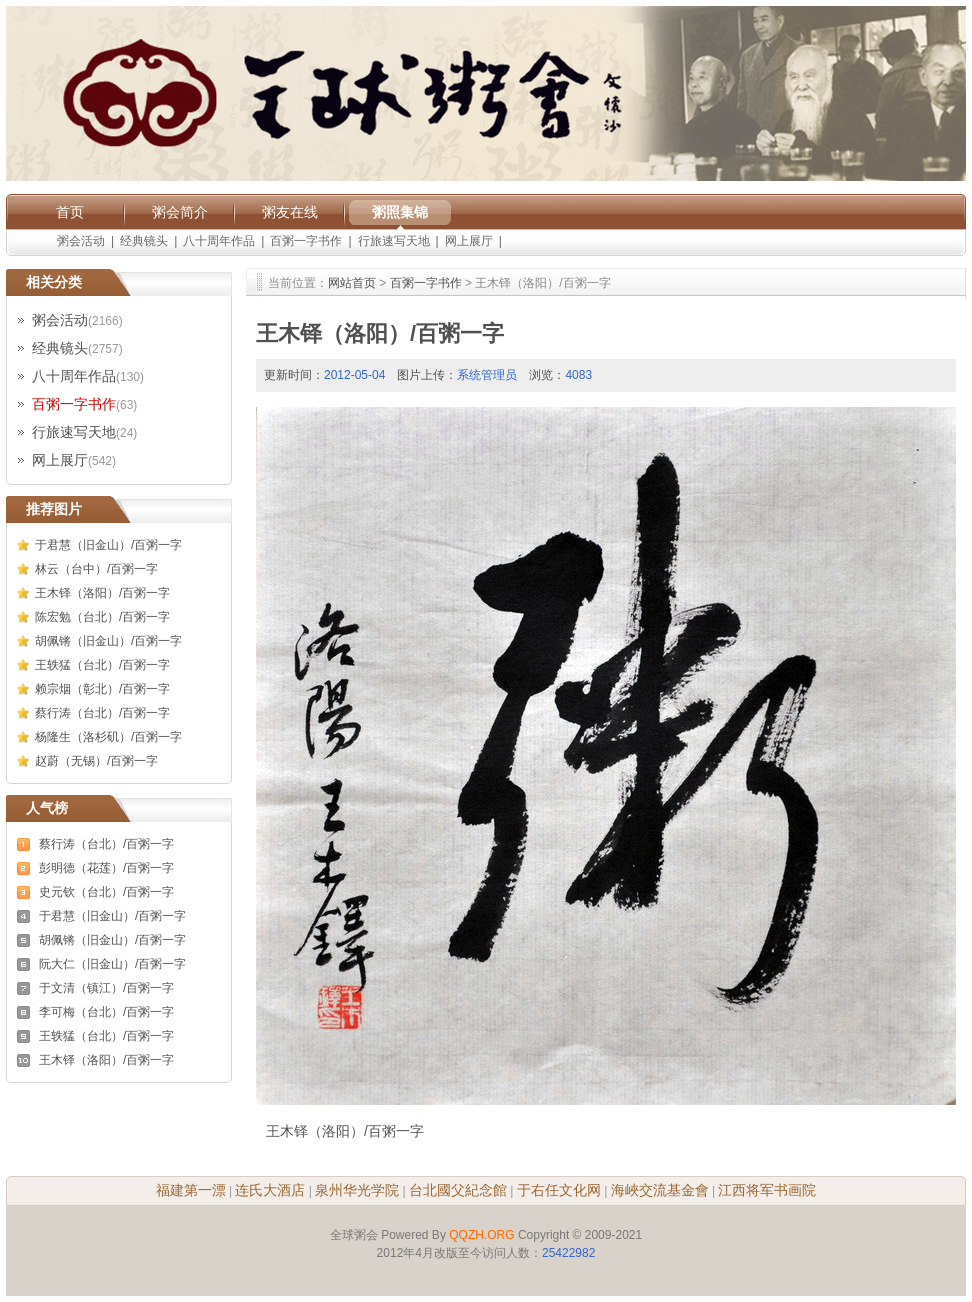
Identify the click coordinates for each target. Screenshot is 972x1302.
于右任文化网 (559, 1190)
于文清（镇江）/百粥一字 (106, 988)
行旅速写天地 (394, 241)
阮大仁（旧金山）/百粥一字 (112, 964)
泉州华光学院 (357, 1190)
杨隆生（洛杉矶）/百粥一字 (108, 737)
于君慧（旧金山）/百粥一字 (108, 545)
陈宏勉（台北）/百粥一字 (102, 617)
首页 (70, 212)
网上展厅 (469, 241)
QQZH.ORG (481, 1235)
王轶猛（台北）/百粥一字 (102, 665)
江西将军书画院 (767, 1190)
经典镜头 (144, 241)
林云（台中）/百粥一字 (96, 569)
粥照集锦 (400, 212)
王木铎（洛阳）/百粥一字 (102, 593)
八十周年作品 (219, 241)
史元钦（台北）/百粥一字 (106, 892)
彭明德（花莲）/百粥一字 (106, 868)
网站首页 (352, 283)
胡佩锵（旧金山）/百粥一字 (108, 641)
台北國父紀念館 (458, 1190)
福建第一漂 (191, 1190)
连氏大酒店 (270, 1190)
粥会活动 (81, 241)
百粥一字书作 (306, 241)
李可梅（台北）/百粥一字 (106, 1012)
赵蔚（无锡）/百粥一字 (96, 761)
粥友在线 (290, 212)
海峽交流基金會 (660, 1190)
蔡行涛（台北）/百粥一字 (102, 713)
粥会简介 (180, 212)
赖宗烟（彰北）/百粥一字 (102, 689)
